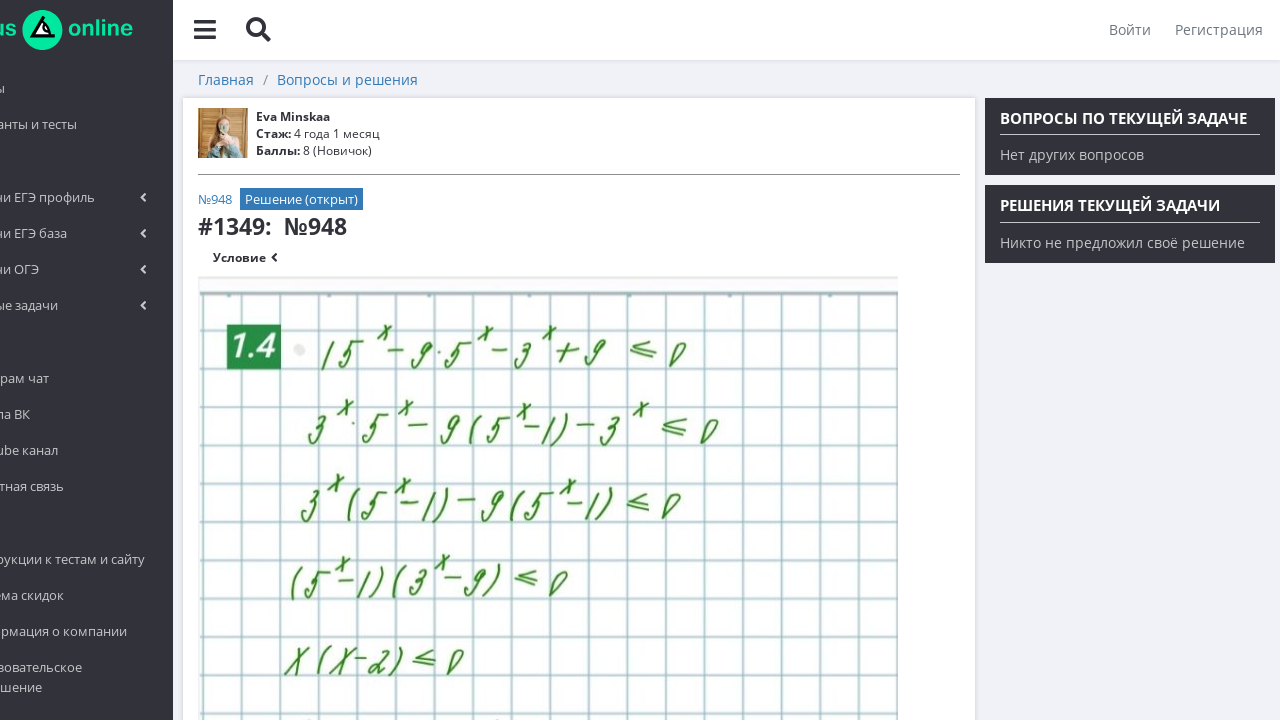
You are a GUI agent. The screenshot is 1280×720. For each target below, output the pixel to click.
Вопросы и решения (434, 79)
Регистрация (1216, 29)
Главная (313, 79)
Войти (1127, 29)
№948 (302, 199)
